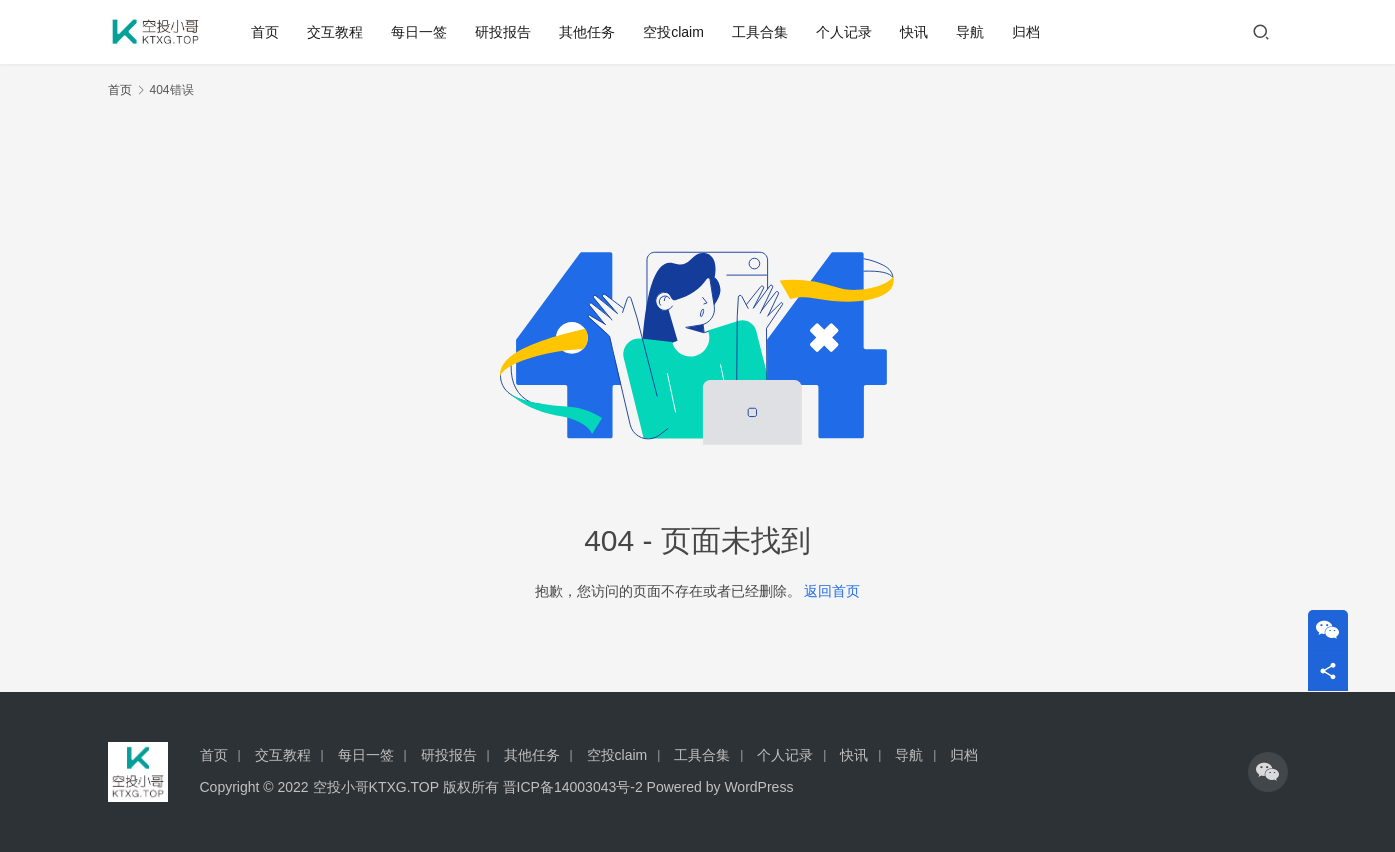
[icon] (1268, 772)
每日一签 (419, 32)
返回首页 (832, 591)
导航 (970, 32)
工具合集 (760, 32)
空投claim (673, 32)
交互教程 (335, 32)
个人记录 (844, 32)
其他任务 (587, 32)
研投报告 (503, 32)
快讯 (914, 32)
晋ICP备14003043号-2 (573, 787)
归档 (1026, 32)
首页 (265, 32)
